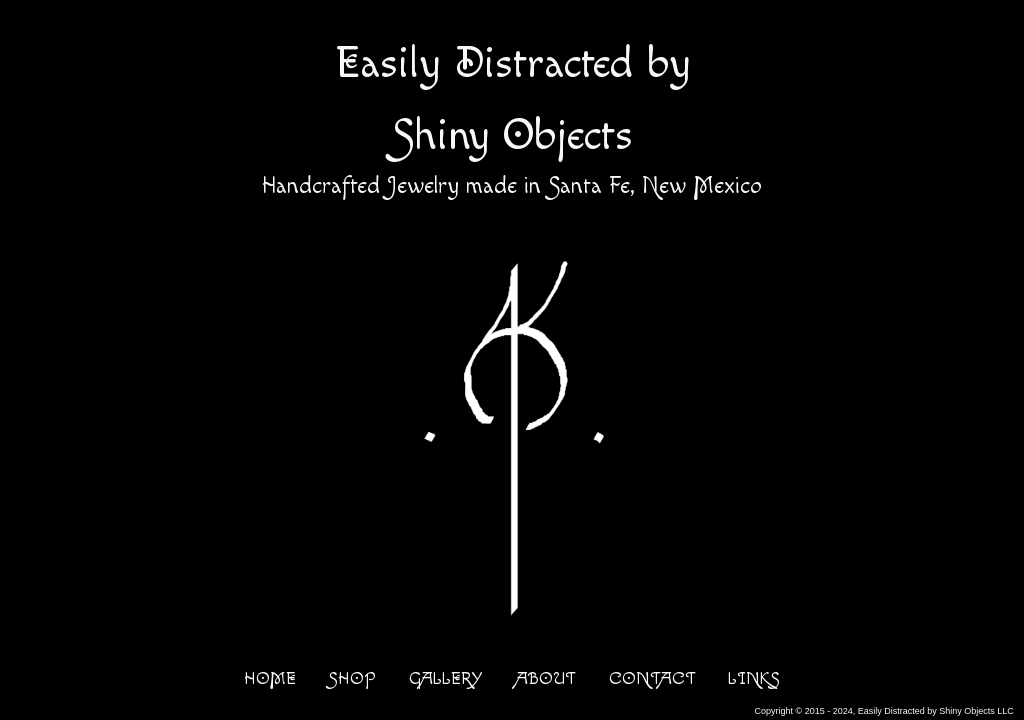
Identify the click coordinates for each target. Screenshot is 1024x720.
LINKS (754, 678)
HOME (270, 678)
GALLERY (446, 678)
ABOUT (546, 678)
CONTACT (652, 678)
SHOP (352, 678)
